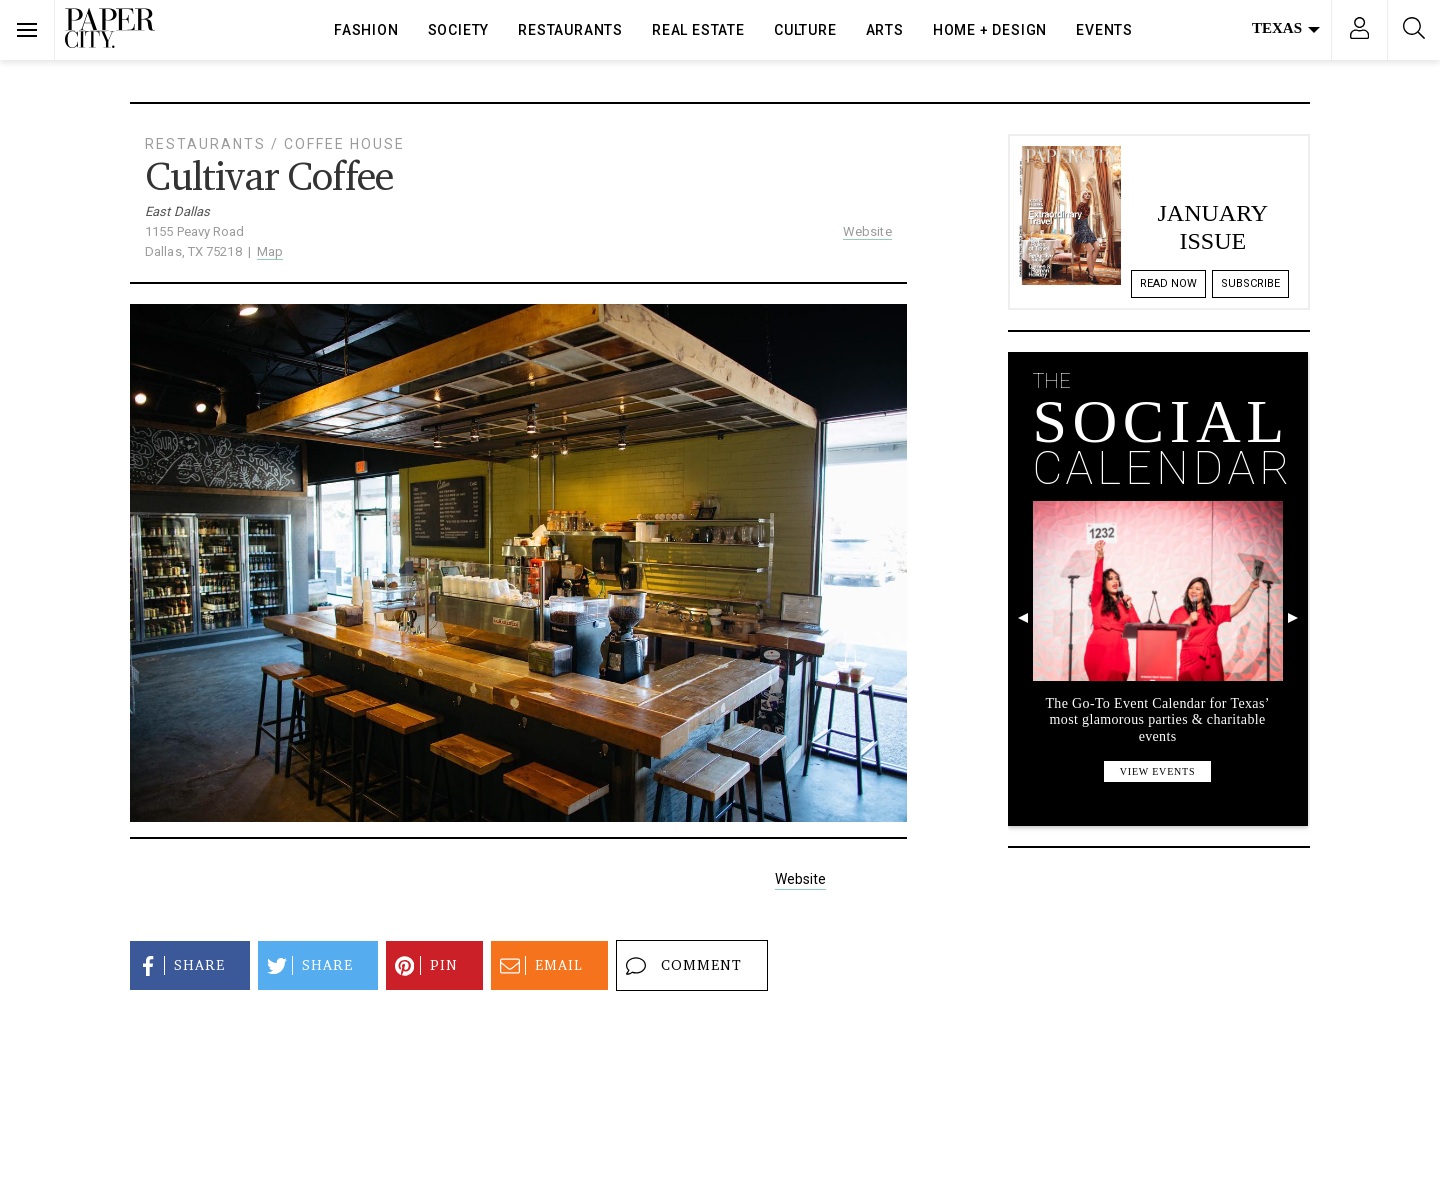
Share (179, 966)
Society (459, 30)
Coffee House (344, 144)
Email (538, 966)
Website (867, 231)
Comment (681, 966)
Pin (423, 966)
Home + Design (990, 30)
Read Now (1168, 283)
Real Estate (698, 30)
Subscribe (1250, 283)
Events (1104, 30)
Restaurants (570, 30)
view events (1158, 771)
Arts (885, 30)
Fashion (366, 30)
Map (270, 251)
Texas (1286, 28)
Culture (805, 30)
